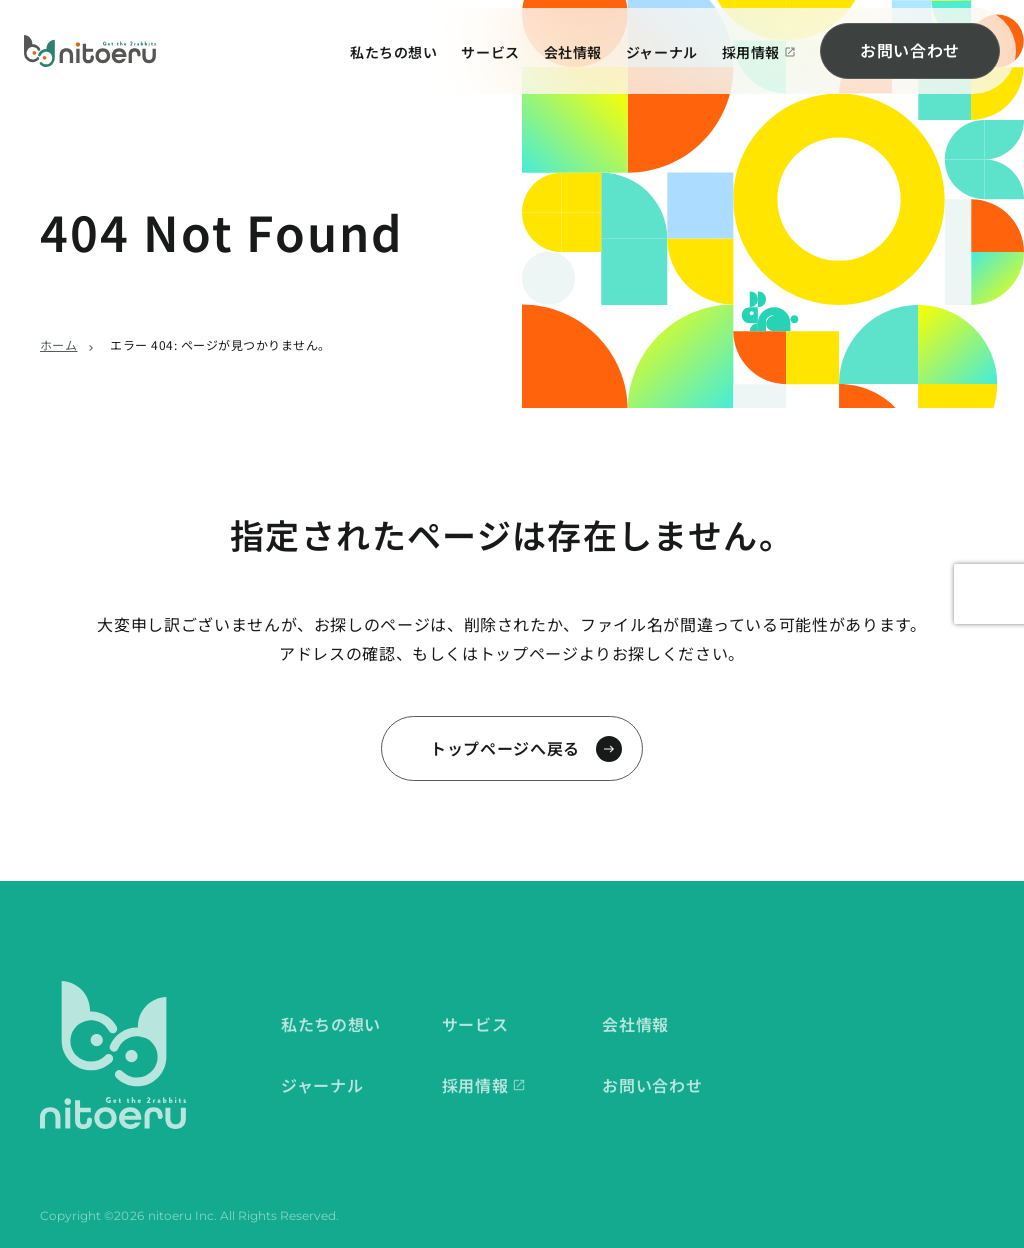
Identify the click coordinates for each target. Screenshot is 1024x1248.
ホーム (58, 344)
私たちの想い (393, 52)
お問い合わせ (910, 50)
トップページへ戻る (505, 748)
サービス (490, 52)
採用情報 (751, 52)
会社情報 (573, 52)
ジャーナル (662, 52)
